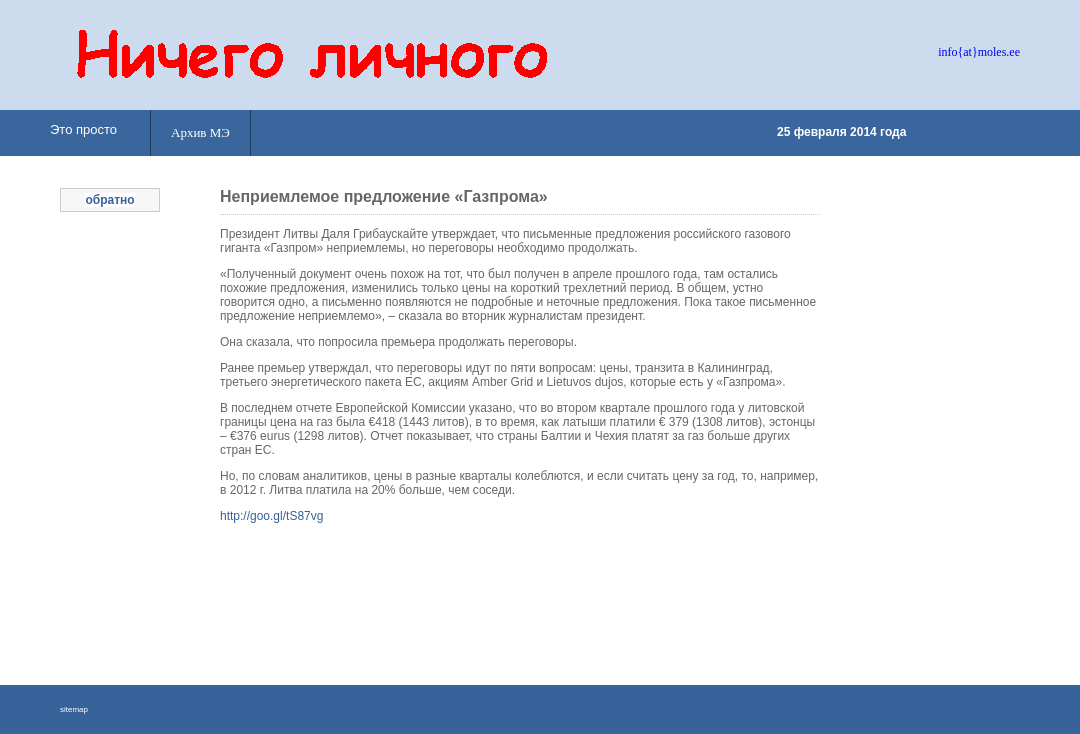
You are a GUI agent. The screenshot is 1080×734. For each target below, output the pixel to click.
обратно (109, 200)
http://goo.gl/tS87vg (271, 516)
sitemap (74, 709)
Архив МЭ (200, 132)
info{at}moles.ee (979, 52)
